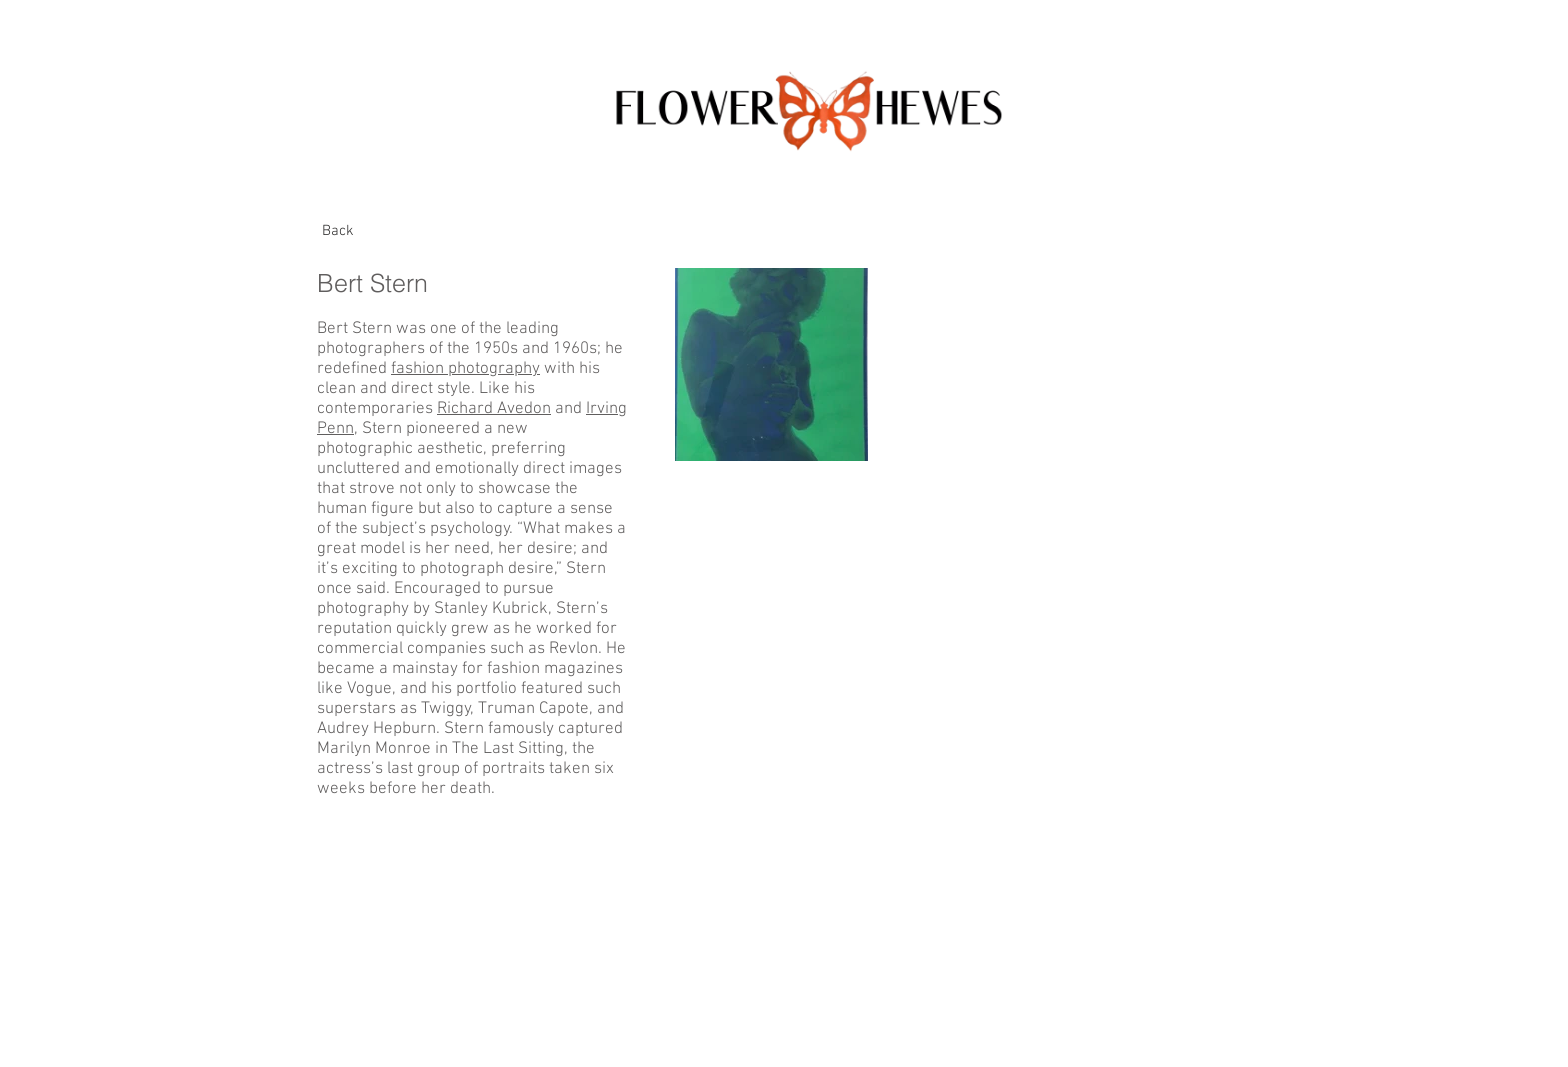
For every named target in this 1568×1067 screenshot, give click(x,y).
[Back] (338, 231)
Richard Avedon (494, 409)
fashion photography (465, 369)
